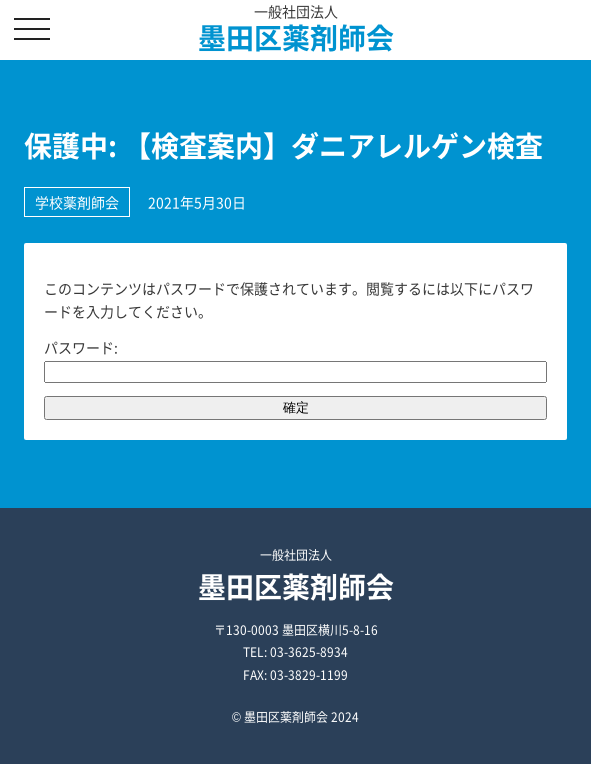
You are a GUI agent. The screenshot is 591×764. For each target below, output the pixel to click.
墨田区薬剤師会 (296, 37)
